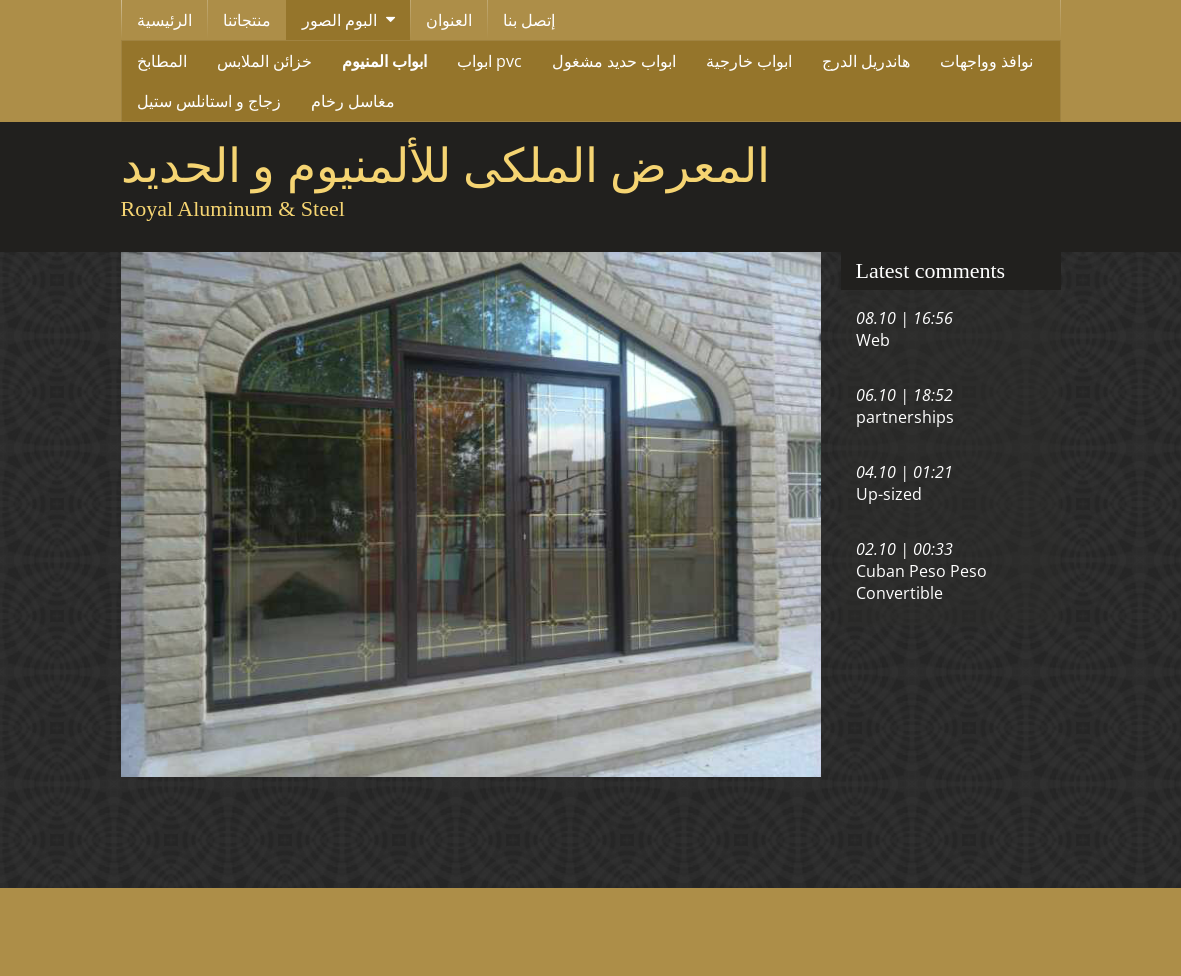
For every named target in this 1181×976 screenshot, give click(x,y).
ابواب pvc (489, 61)
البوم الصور (339, 20)
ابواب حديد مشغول (614, 61)
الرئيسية (164, 20)
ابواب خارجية (749, 61)
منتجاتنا (247, 20)
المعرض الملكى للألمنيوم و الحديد (445, 166)
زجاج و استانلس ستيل (209, 101)
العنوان (449, 20)
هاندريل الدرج (866, 61)
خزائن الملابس (264, 61)
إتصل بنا (529, 20)
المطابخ (162, 61)
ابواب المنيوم (384, 61)
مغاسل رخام (353, 101)
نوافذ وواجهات (986, 61)
